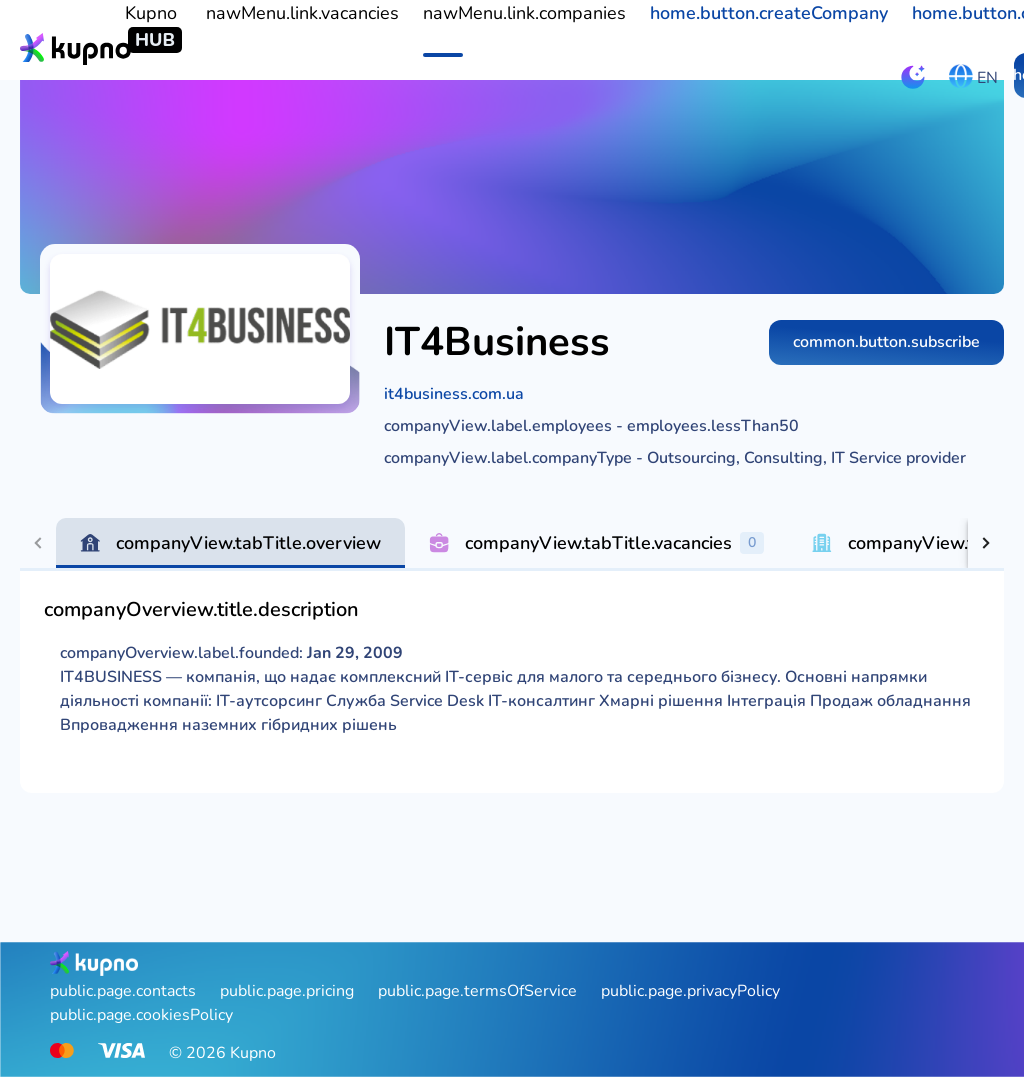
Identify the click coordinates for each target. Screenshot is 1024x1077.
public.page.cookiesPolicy (141, 1015)
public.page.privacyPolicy (690, 991)
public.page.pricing (287, 991)
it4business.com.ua (454, 394)
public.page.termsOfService (477, 991)
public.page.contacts (123, 991)
